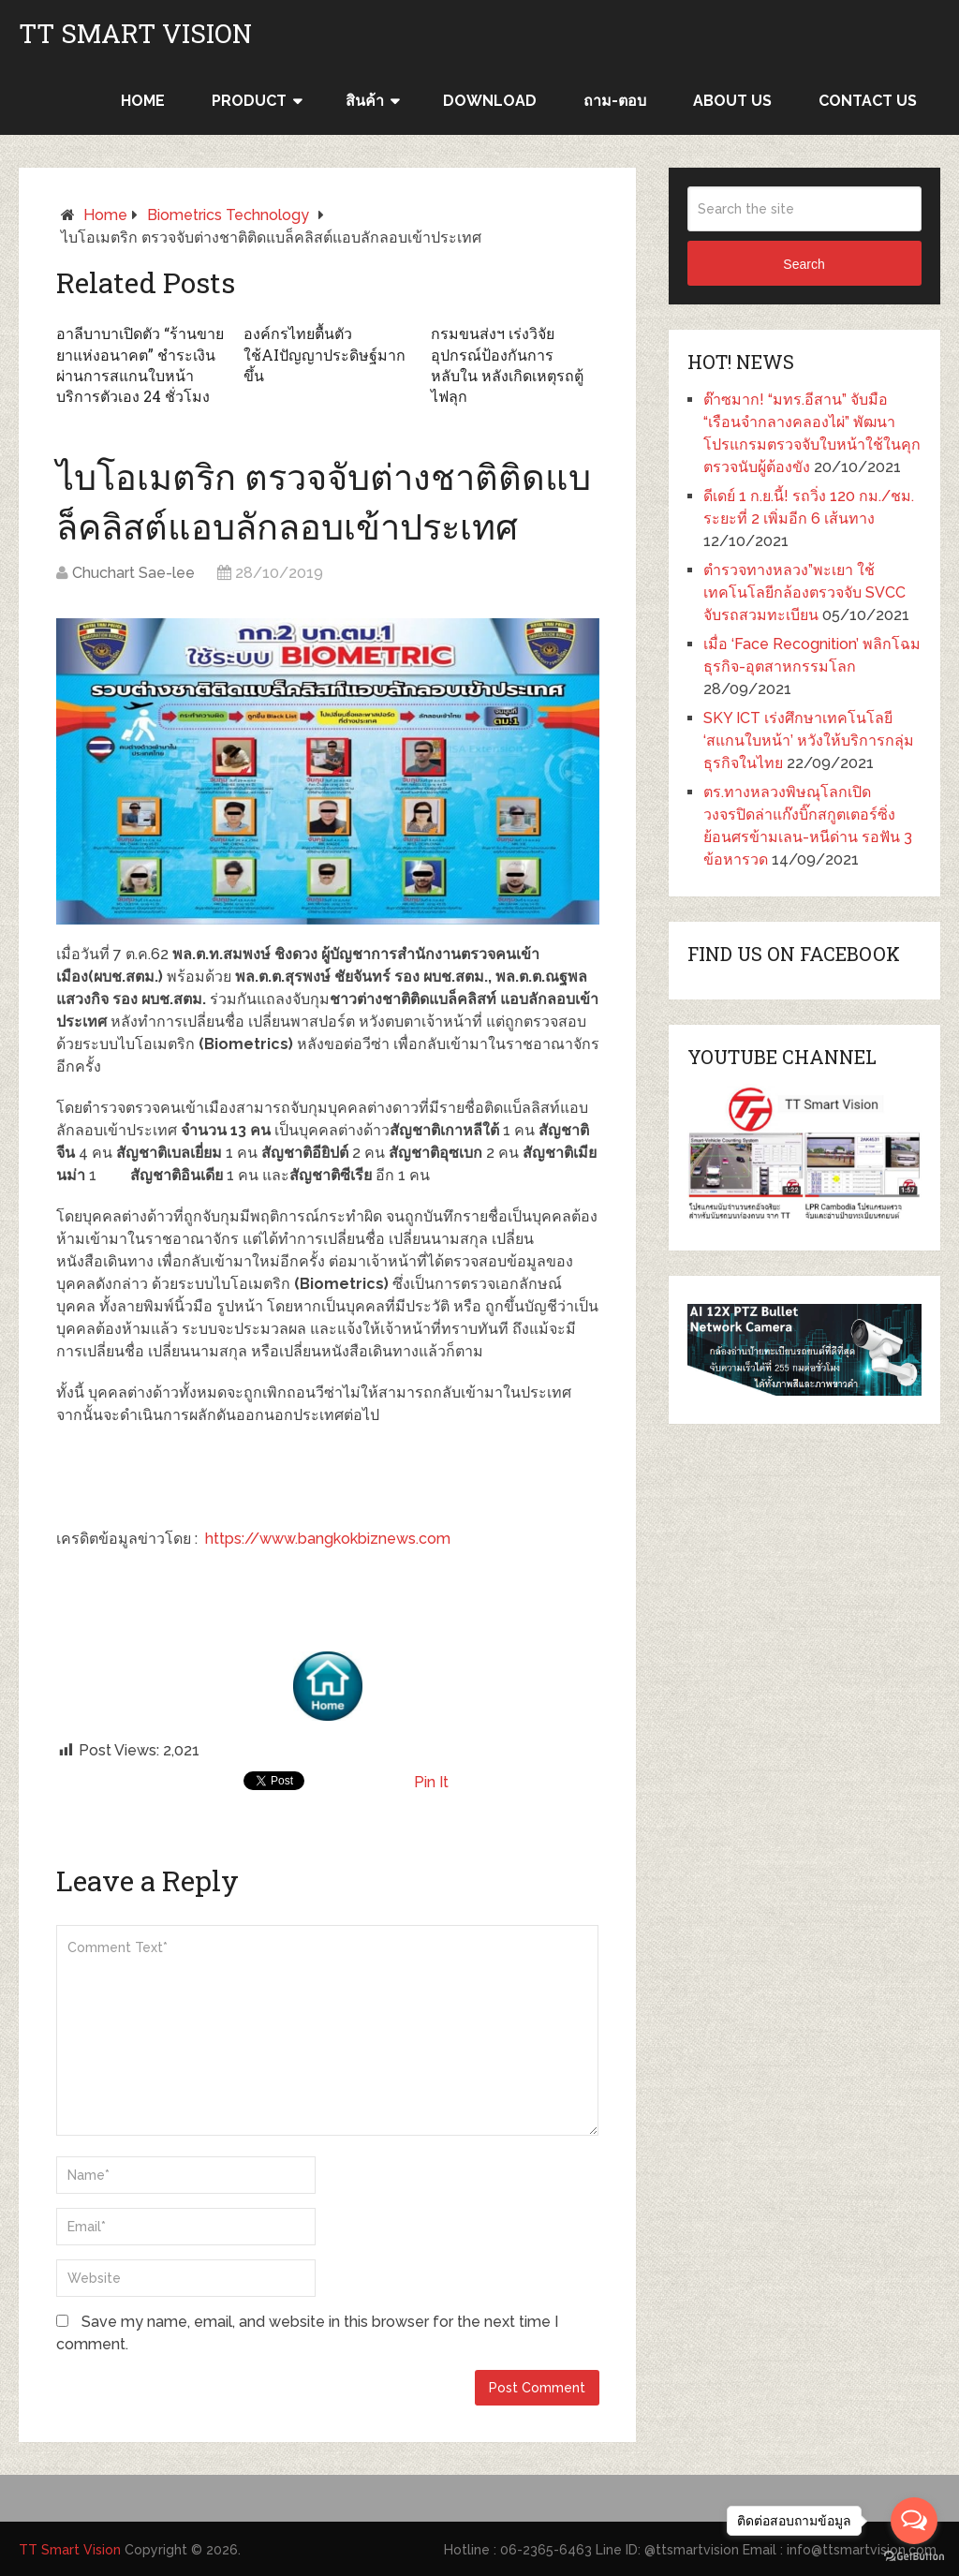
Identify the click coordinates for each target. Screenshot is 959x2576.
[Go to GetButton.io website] (914, 2557)
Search (803, 264)
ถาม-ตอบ (614, 101)
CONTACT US (868, 101)
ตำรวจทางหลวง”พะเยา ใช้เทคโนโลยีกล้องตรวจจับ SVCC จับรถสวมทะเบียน (804, 592)
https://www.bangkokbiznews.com (327, 1538)
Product (249, 101)
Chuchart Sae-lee (133, 573)
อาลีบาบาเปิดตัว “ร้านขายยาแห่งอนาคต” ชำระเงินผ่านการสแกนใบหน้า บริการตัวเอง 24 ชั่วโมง (140, 364)
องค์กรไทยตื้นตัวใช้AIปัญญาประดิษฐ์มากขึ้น (324, 354)
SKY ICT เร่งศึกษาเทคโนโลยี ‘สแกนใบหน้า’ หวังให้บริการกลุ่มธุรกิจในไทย (808, 740)
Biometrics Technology (228, 215)
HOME (143, 101)
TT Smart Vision (135, 34)
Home (105, 215)
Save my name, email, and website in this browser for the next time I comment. (307, 2333)
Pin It (431, 1782)
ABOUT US (732, 101)
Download (490, 101)
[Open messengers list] (914, 2520)
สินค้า (365, 101)
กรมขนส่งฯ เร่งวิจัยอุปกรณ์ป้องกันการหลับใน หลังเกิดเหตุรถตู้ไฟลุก (507, 364)
